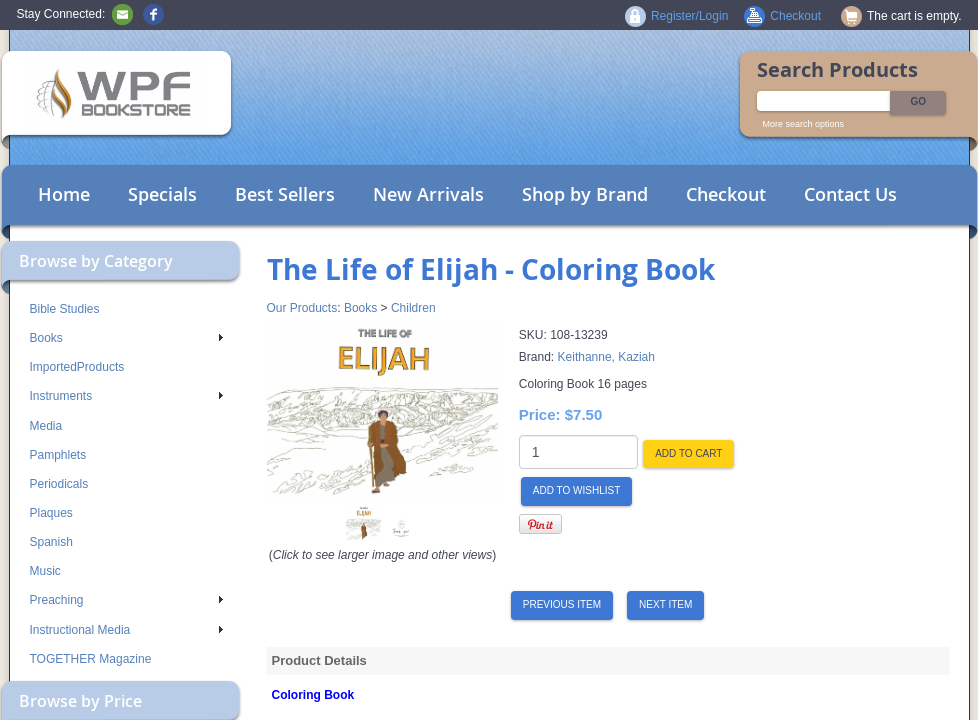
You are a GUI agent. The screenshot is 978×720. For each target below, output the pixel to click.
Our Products (302, 308)
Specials (162, 194)
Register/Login (689, 16)
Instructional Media (126, 630)
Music (45, 571)
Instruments (126, 396)
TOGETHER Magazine (91, 659)
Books (126, 338)
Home (64, 194)
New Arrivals (428, 194)
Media (46, 426)
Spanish (51, 542)
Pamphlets (58, 455)
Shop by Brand (585, 194)
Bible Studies (65, 309)
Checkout (726, 194)
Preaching (126, 600)
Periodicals (59, 484)
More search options (804, 124)
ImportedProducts (77, 367)
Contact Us (850, 194)
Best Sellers (285, 194)
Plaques (51, 513)
